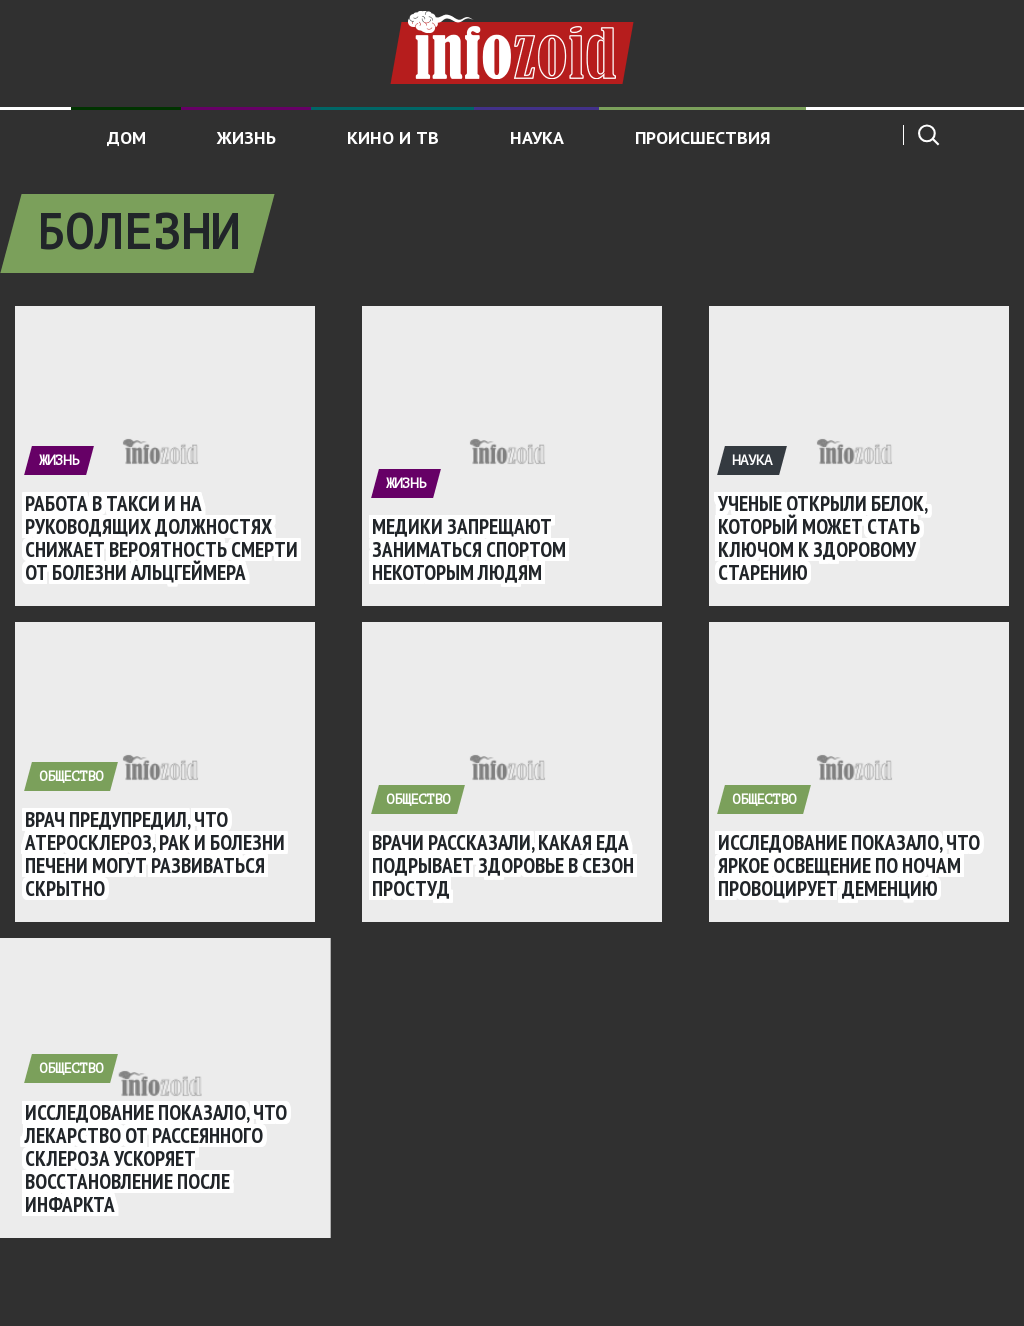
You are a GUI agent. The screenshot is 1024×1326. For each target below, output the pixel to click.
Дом (126, 137)
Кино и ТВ (393, 137)
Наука (537, 137)
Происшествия (703, 137)
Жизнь (246, 137)
